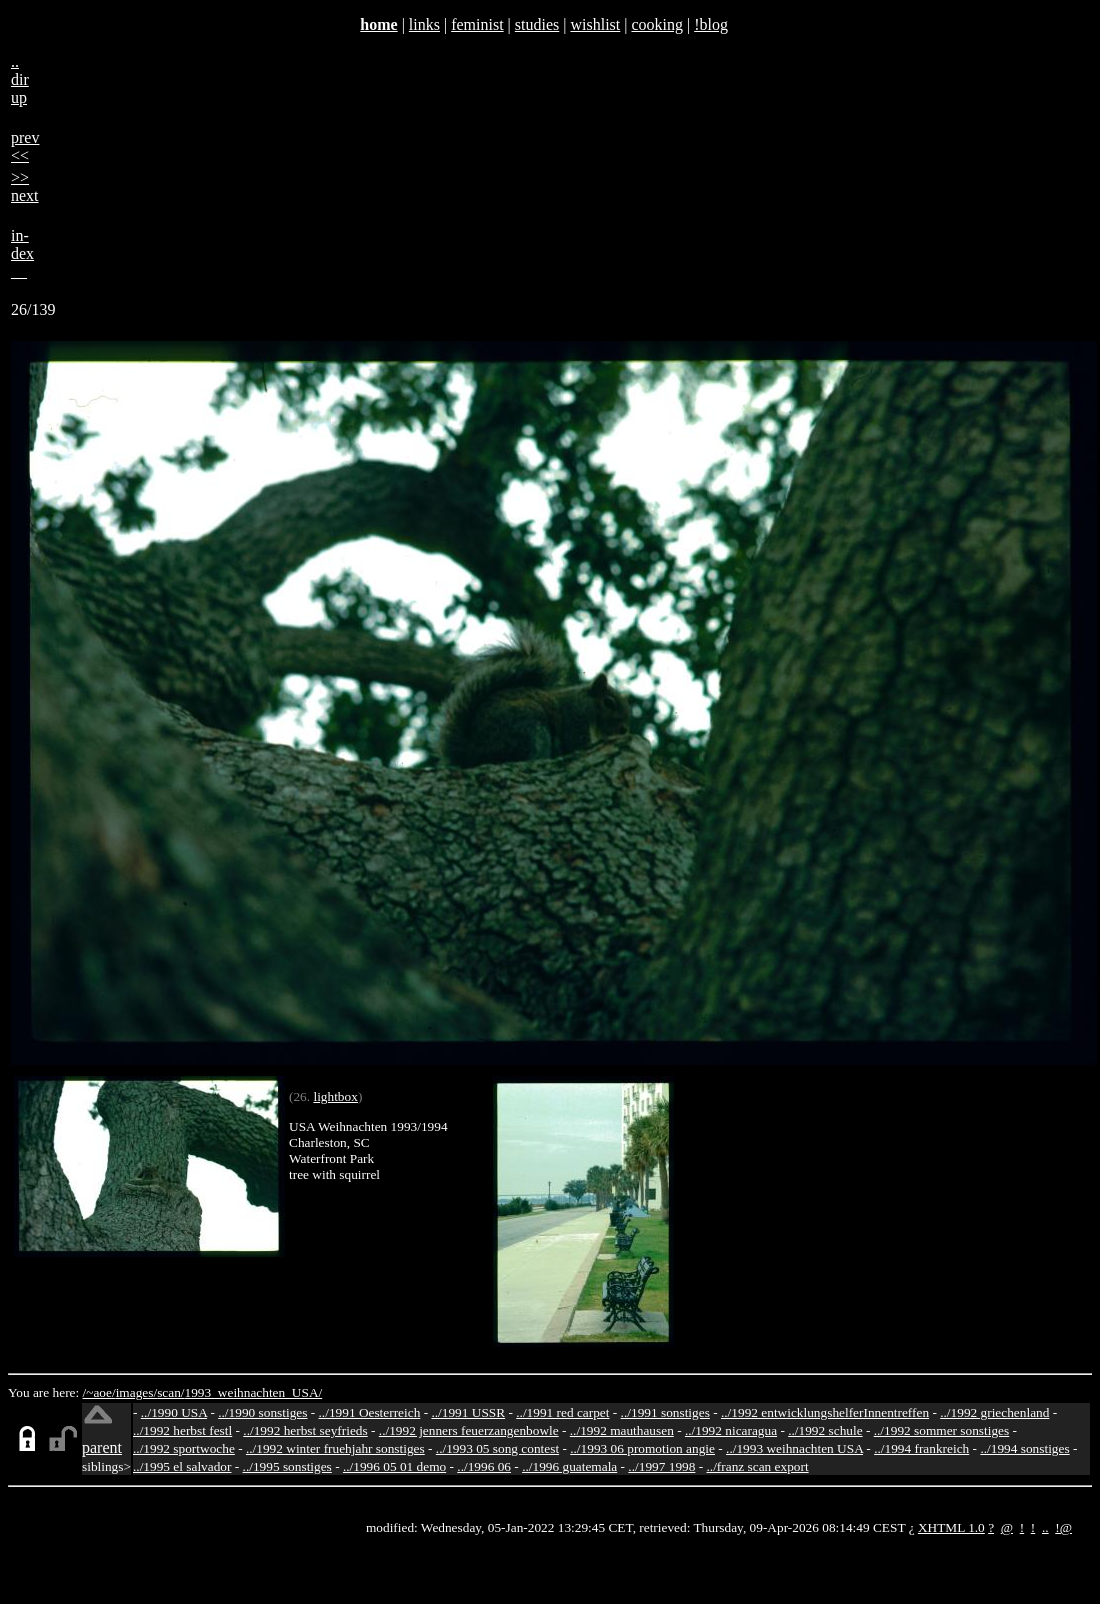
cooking (657, 24)
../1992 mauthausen (622, 1430)
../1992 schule (825, 1430)
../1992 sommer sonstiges (942, 1430)
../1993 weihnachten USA (794, 1448)
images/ (136, 1392)
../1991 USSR (468, 1412)
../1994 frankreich (921, 1448)
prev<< (25, 146)
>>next (25, 186)
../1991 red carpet (562, 1412)
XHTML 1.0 (951, 1527)
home (378, 24)
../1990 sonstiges (262, 1412)
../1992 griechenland (994, 1412)
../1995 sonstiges (287, 1466)
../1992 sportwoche (184, 1448)
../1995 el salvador (182, 1466)
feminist (477, 24)
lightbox (335, 1096)
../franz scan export (757, 1466)
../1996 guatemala (569, 1466)
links (424, 24)
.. (1045, 1527)
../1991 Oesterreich (370, 1412)
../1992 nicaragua (731, 1430)
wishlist (595, 24)
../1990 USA (174, 1412)
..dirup (20, 79)
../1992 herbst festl (182, 1430)
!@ (1063, 1527)
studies (537, 24)
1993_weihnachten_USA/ (254, 1392)
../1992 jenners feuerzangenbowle (469, 1430)
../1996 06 (484, 1466)
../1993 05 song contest (497, 1448)
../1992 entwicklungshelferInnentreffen (825, 1412)
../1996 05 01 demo (394, 1466)
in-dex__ (22, 253)
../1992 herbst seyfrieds (305, 1430)
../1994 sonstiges (1024, 1448)
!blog (711, 24)
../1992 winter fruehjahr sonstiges (335, 1448)
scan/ (170, 1392)
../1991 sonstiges (665, 1412)
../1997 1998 (661, 1466)
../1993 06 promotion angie (642, 1448)
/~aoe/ (99, 1392)
